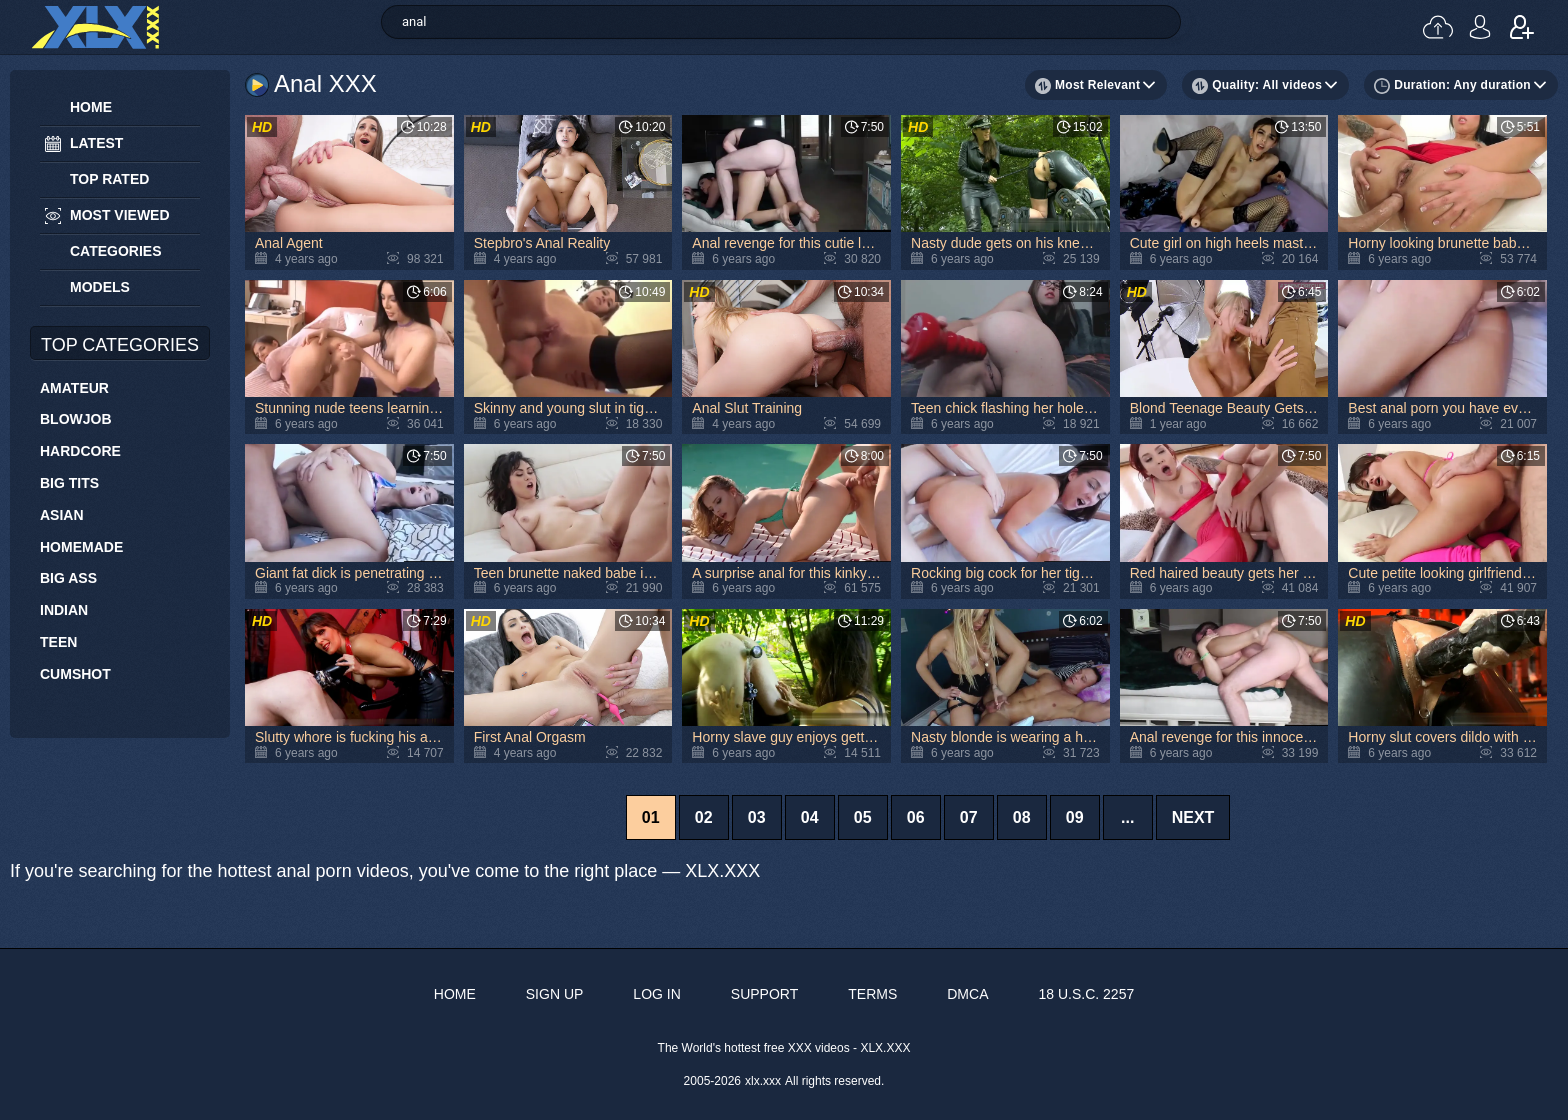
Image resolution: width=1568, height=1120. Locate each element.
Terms (872, 994)
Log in (1480, 27)
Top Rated (109, 179)
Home (91, 107)
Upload (1438, 27)
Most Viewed (120, 215)
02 (704, 817)
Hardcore (80, 451)
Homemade (81, 547)
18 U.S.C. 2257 (1086, 994)
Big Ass (68, 578)
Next (1193, 817)
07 (969, 817)
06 (916, 817)
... (1127, 817)
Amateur (74, 388)
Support (764, 994)
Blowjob (76, 419)
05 (863, 817)
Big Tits (69, 483)
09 (1075, 817)
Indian (64, 610)
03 (757, 817)
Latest (96, 143)
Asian (62, 515)
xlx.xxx (763, 1081)
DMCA (967, 994)
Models (100, 287)
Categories (116, 251)
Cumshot (75, 674)
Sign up (1522, 27)
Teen (58, 642)
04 (810, 817)
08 (1022, 817)
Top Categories (120, 345)
